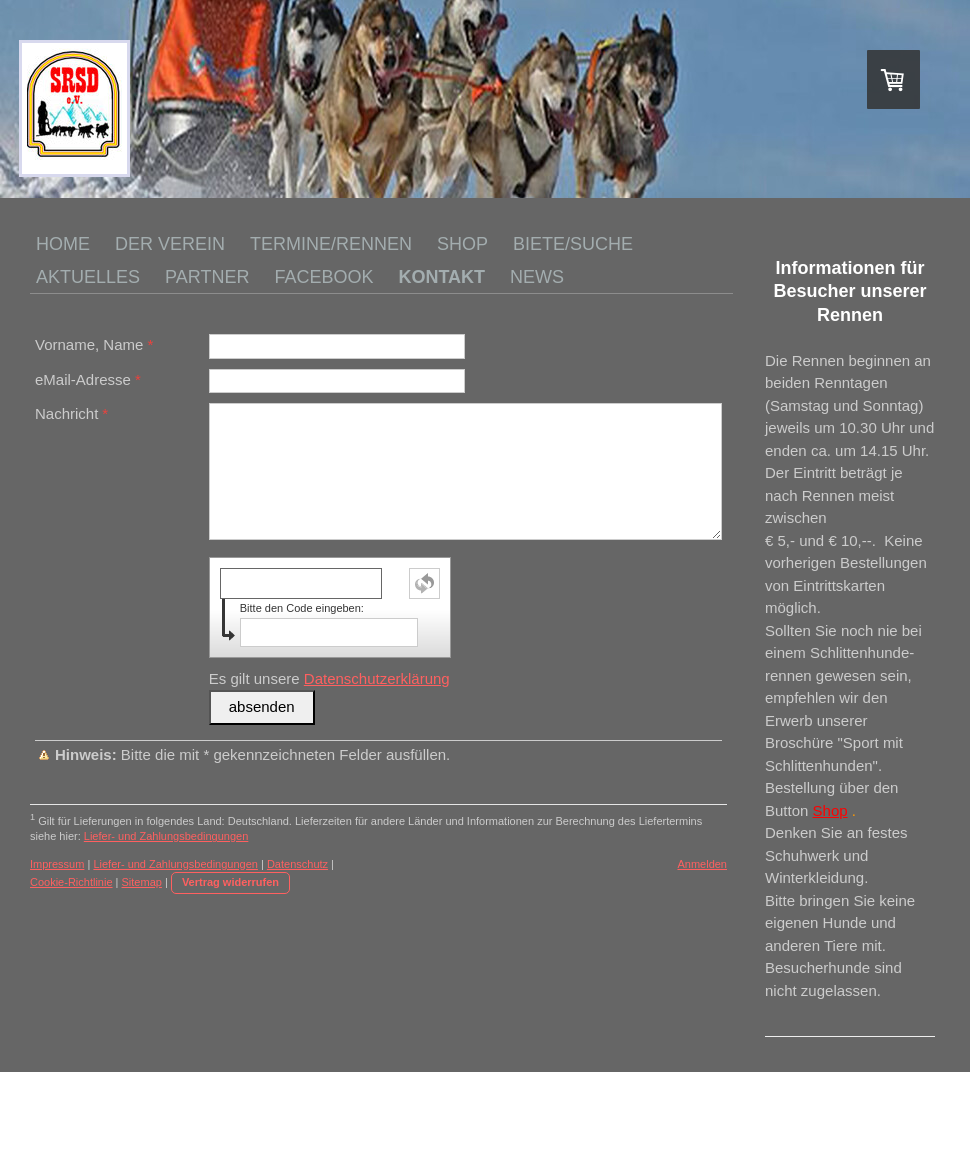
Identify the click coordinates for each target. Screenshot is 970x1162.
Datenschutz (297, 864)
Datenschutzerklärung (377, 678)
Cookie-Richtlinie (71, 882)
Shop (830, 810)
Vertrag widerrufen (230, 882)
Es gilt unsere (329, 678)
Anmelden (702, 864)
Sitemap (142, 882)
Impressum (57, 864)
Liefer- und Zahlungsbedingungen (166, 836)
